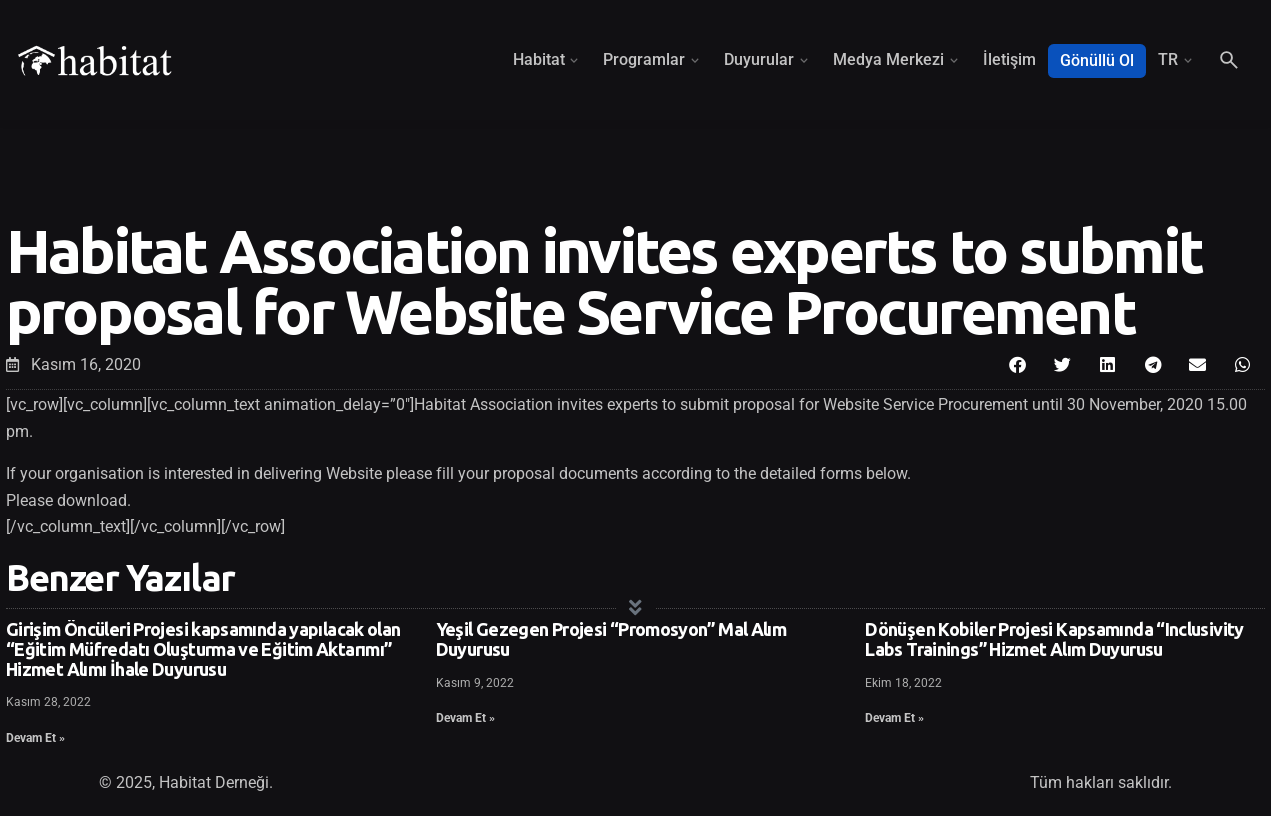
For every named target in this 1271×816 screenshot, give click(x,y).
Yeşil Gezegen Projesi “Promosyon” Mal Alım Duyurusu (611, 639)
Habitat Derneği (214, 782)
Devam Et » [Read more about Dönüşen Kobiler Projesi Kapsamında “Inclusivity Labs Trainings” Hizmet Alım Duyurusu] (894, 718)
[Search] (1229, 60)
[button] (1017, 364)
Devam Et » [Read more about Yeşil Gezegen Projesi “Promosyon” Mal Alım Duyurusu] (465, 718)
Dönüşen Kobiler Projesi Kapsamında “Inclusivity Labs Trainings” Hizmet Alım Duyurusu (1054, 639)
